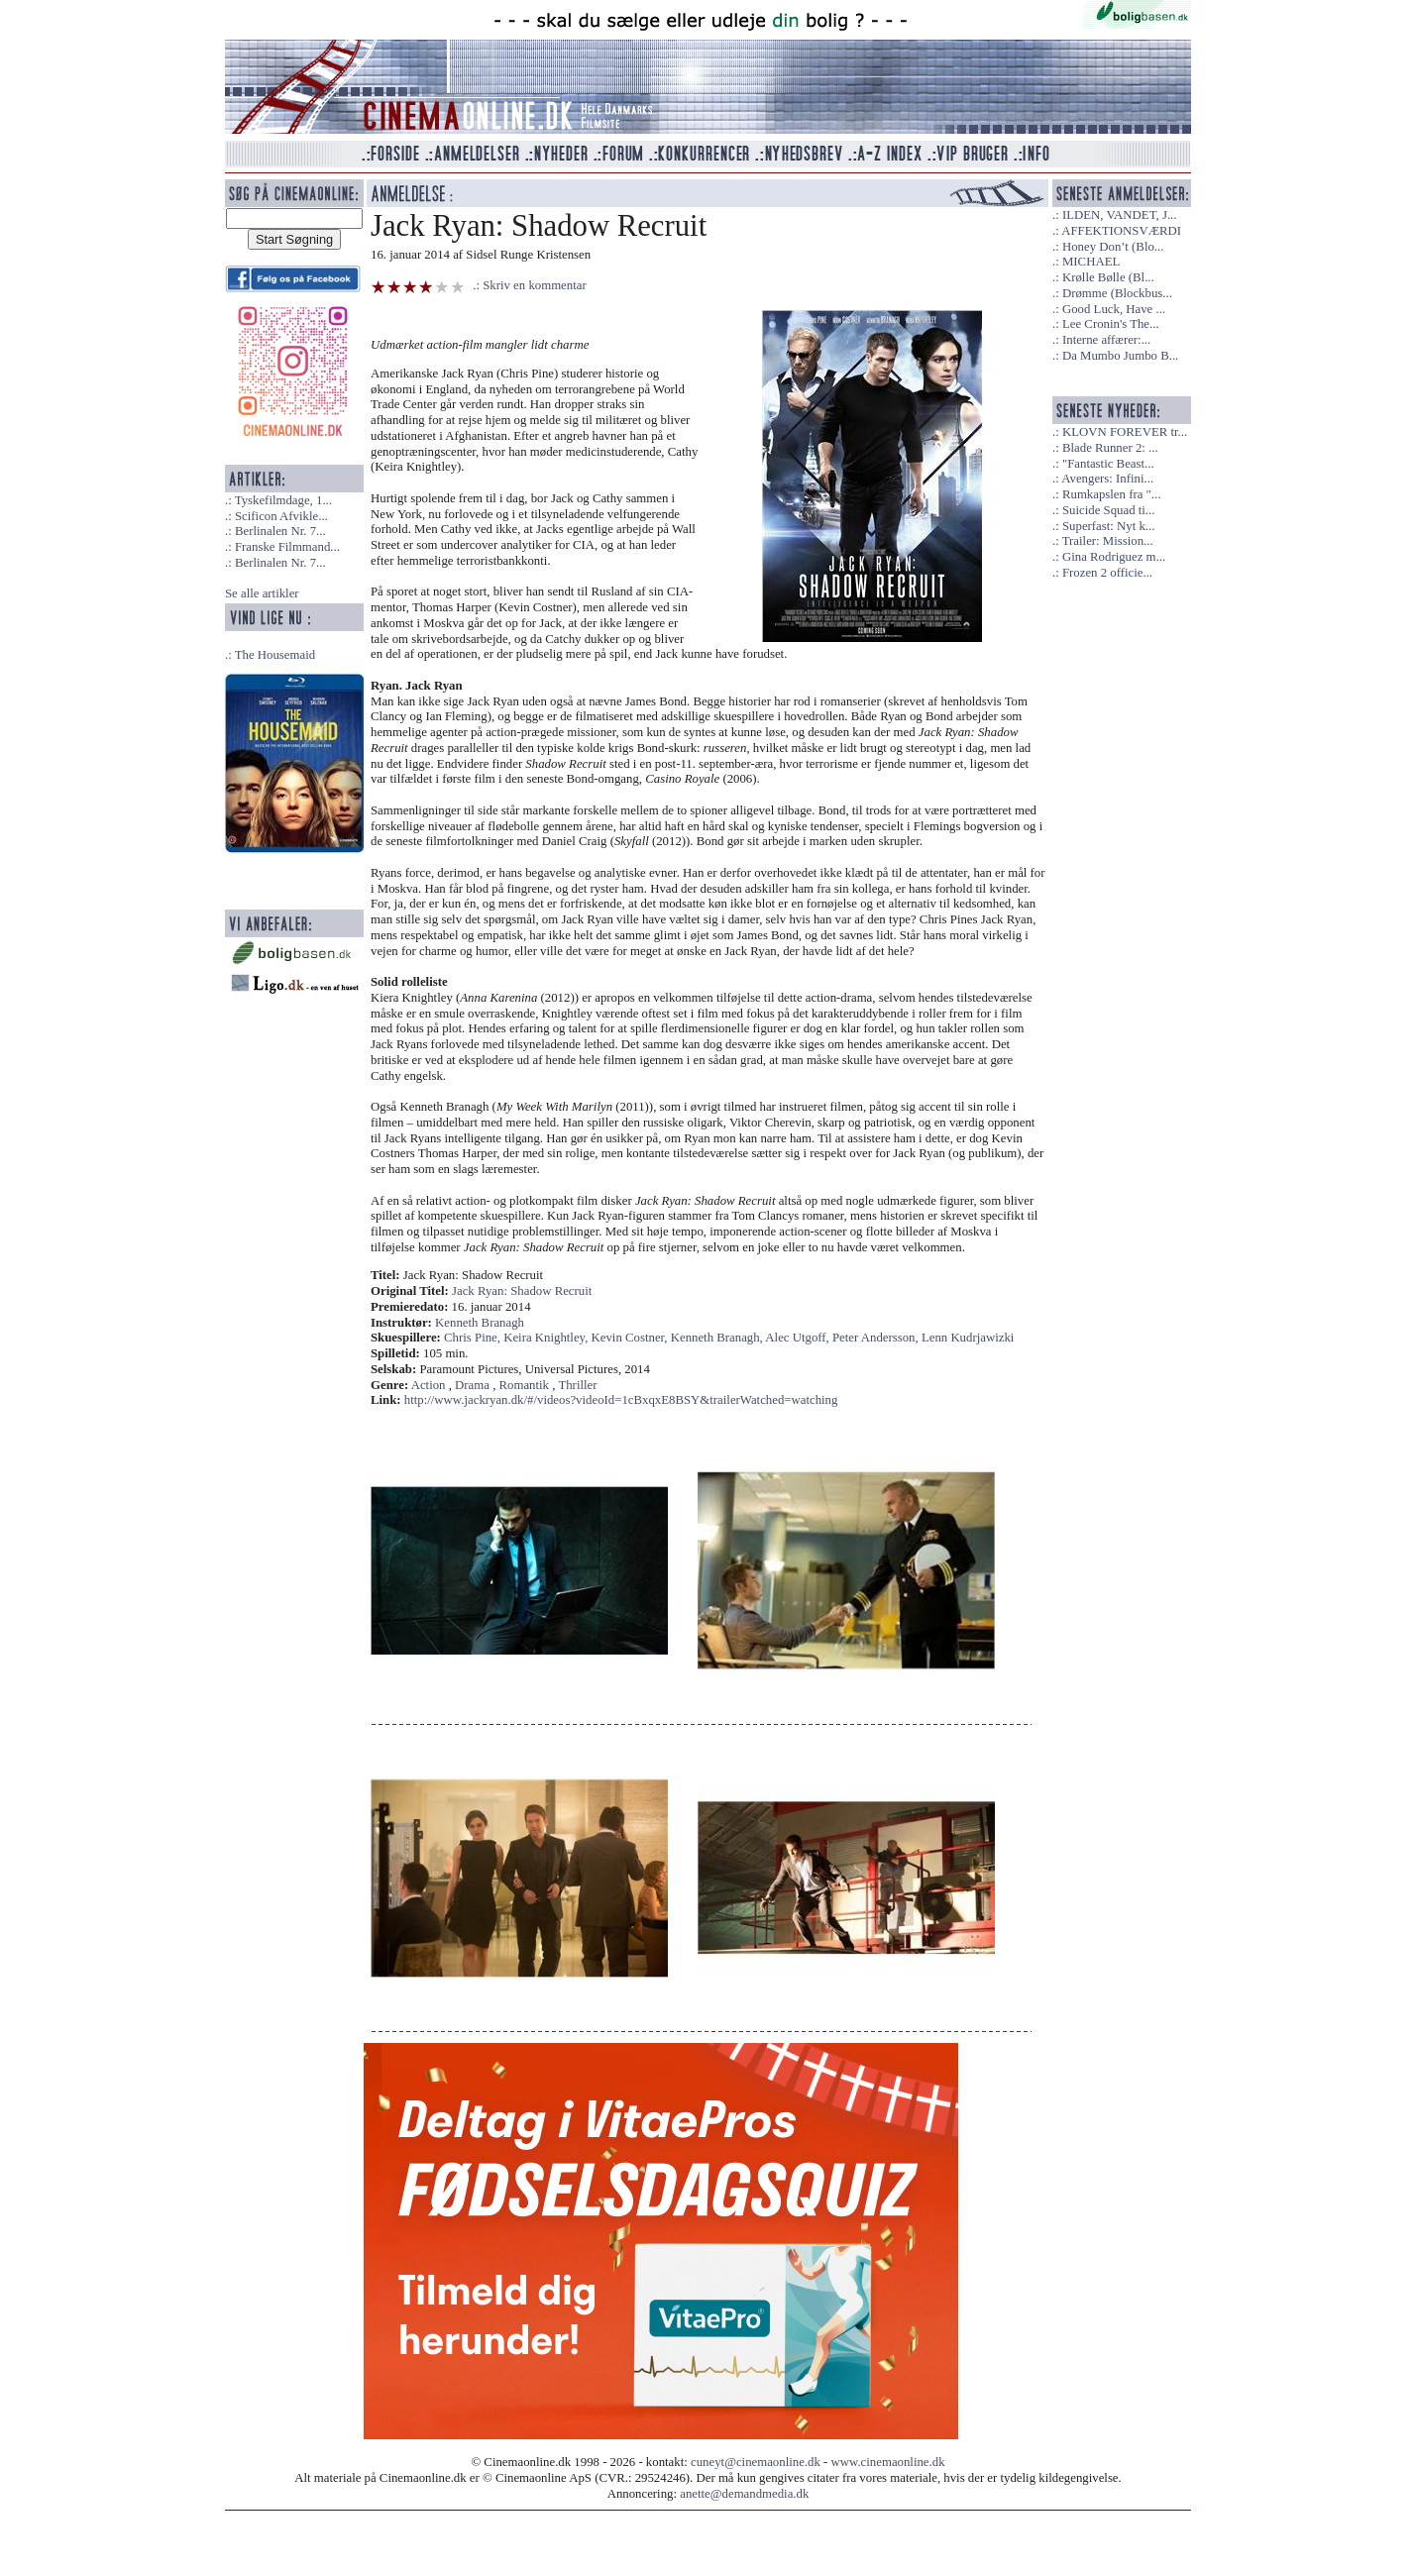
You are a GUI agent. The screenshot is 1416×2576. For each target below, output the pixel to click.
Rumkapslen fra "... (1111, 494)
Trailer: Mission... (1107, 541)
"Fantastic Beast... (1108, 464)
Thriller (577, 1385)
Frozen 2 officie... (1107, 573)
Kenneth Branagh (479, 1323)
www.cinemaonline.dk (888, 2462)
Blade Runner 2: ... (1110, 448)
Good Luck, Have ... (1113, 309)
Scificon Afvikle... (281, 516)
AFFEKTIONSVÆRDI (1121, 231)
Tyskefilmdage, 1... (283, 500)
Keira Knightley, (547, 1337)
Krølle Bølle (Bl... (1108, 277)
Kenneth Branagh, (718, 1337)
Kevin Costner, (631, 1337)
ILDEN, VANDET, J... (1119, 215)
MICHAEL (1091, 261)
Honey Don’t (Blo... (1113, 247)
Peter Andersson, (877, 1337)
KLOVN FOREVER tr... (1124, 432)
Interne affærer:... (1106, 340)
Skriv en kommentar (535, 285)
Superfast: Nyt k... (1108, 526)
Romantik (524, 1385)
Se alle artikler (262, 593)
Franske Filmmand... (287, 547)
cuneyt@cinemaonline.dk (755, 2462)
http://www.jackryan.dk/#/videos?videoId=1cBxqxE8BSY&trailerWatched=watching (621, 1400)
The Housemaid (275, 655)
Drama (472, 1385)
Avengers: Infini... (1107, 478)
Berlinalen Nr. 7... (280, 531)
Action (428, 1385)
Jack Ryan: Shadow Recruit (522, 1291)
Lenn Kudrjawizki (968, 1337)
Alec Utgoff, (798, 1337)
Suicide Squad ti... (1108, 510)
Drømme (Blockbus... (1117, 293)
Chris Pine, (473, 1337)
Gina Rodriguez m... (1113, 557)
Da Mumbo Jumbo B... (1120, 356)
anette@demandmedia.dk (744, 2494)
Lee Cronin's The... (1110, 324)
